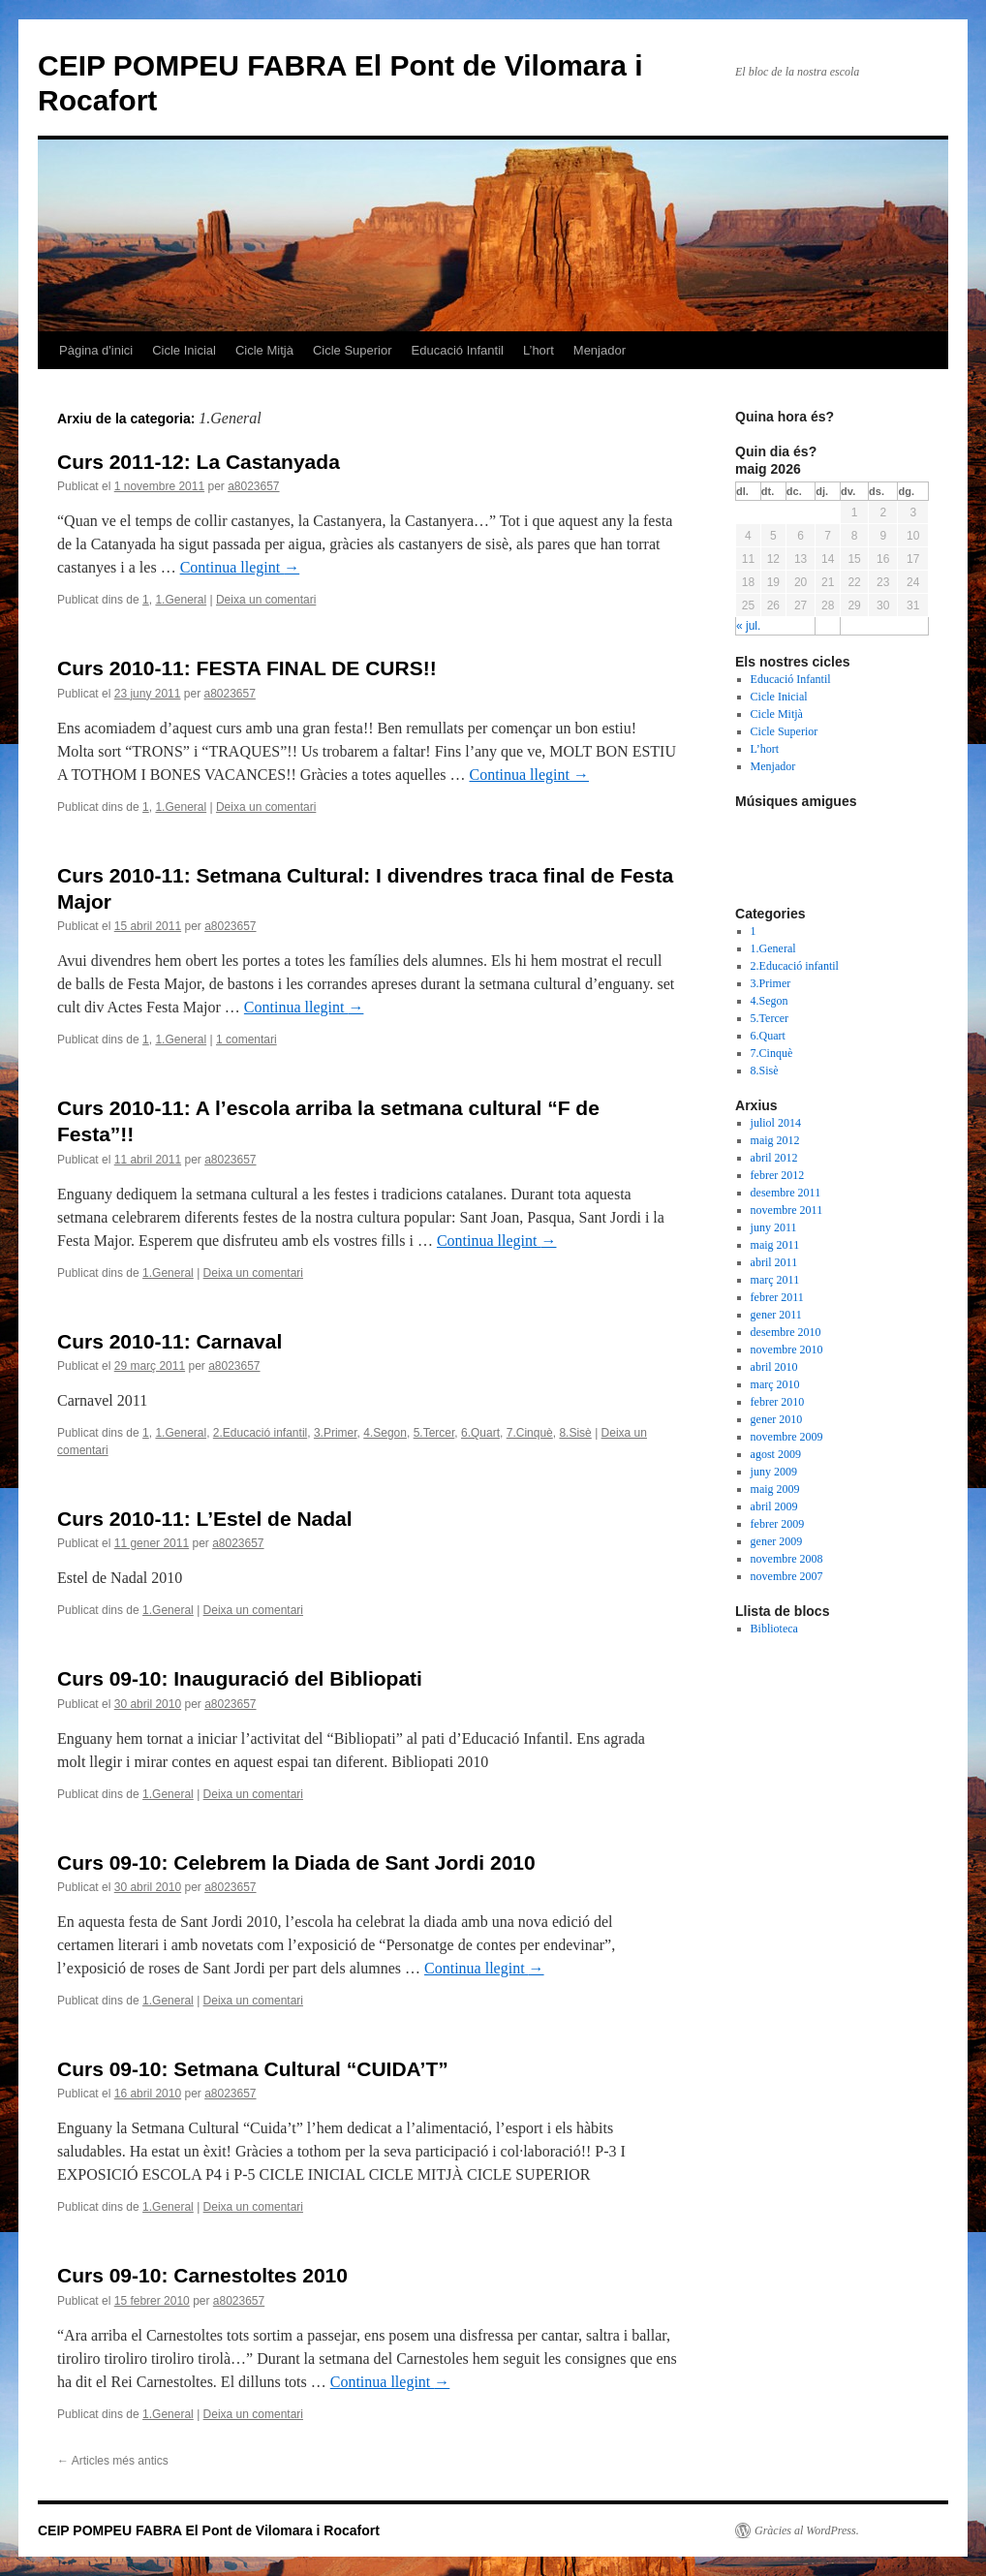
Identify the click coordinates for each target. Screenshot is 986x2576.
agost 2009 (776, 1454)
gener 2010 (777, 1419)
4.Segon (385, 1433)
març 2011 (775, 1280)
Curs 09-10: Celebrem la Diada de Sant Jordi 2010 (296, 1862)
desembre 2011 (786, 1192)
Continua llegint (240, 567)
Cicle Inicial (184, 350)
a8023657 (253, 486)
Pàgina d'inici (96, 350)
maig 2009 (775, 1489)
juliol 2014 (776, 1123)
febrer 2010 (778, 1402)
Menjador (599, 350)
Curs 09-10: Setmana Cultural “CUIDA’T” (252, 2069)
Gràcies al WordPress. (807, 2530)
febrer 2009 (778, 1524)
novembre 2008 (787, 1559)
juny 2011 (774, 1227)
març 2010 (775, 1384)
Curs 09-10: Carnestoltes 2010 (202, 2275)
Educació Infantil (458, 350)
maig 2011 (775, 1245)
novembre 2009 (787, 1436)
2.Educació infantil (260, 1433)
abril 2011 (774, 1262)
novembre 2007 (787, 1576)
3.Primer (335, 1433)
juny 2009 (774, 1471)
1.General (180, 599)
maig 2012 (775, 1140)
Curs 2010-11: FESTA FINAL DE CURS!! (247, 668)
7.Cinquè (530, 1433)
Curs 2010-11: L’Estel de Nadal (205, 1518)
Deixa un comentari (266, 599)
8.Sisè (575, 1433)
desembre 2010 (786, 1332)
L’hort (538, 350)
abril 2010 (774, 1367)
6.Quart (480, 1433)
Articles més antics (113, 2460)
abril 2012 (774, 1157)
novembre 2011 (787, 1210)
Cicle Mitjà (264, 350)
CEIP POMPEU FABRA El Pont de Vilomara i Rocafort (209, 2530)
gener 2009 (777, 1541)
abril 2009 (774, 1506)
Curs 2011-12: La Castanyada (198, 461)
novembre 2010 (787, 1349)
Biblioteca (774, 1628)
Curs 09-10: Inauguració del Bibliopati (239, 1678)
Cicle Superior (352, 350)
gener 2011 (776, 1314)
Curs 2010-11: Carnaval (169, 1341)
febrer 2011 (777, 1297)
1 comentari (246, 1039)
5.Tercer (434, 1433)
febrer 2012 (778, 1175)
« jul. (748, 626)
